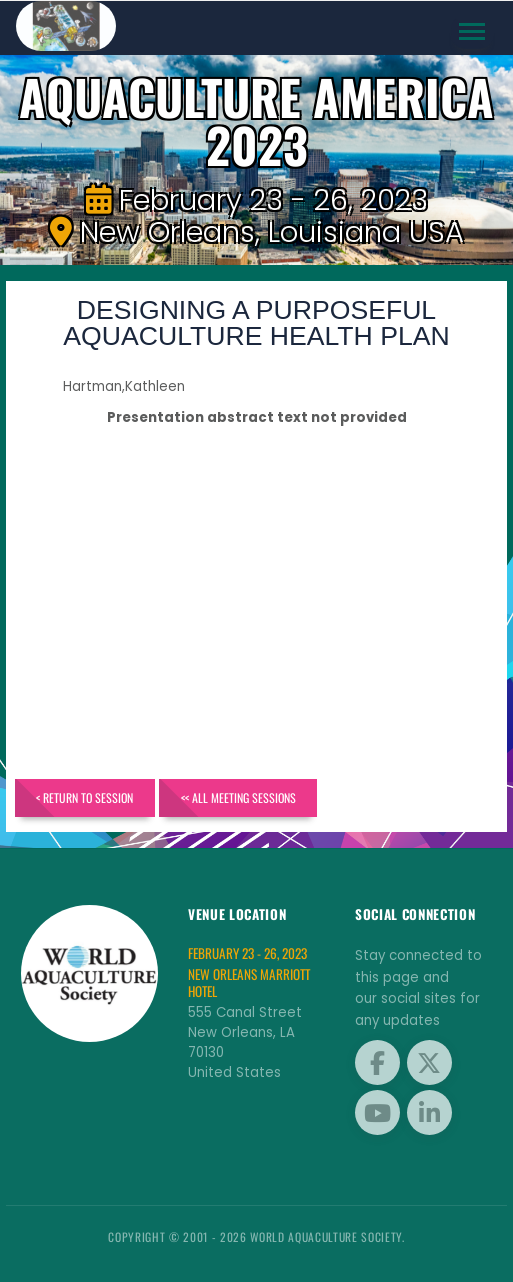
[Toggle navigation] (472, 32)
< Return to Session (84, 797)
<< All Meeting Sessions (238, 797)
